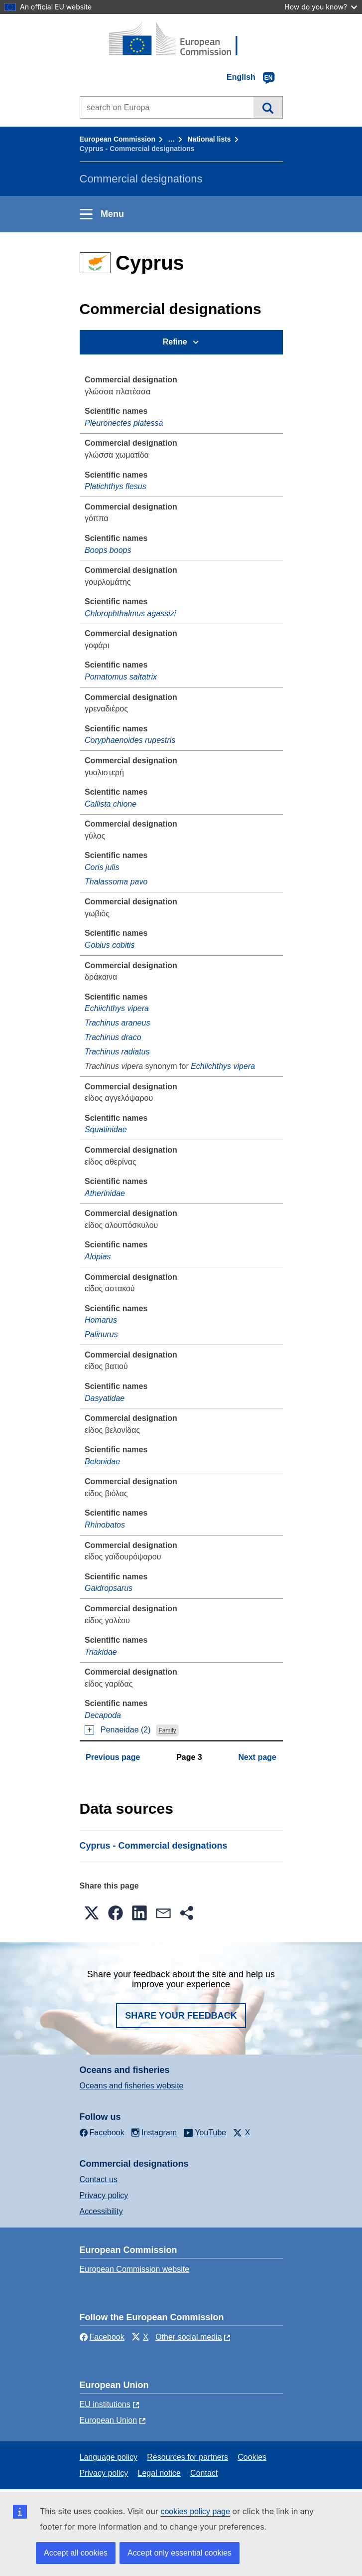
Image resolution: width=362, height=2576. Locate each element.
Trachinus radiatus (117, 1051)
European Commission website (135, 2269)
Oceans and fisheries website (132, 2085)
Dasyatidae (104, 1398)
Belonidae (102, 1461)
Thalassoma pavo (116, 881)
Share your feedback (181, 2016)
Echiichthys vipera (117, 1008)
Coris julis (102, 867)
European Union (108, 2420)
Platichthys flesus (115, 486)
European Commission (117, 139)
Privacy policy (104, 2195)
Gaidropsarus (108, 1588)
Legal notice (159, 2473)
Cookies (252, 2457)
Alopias (98, 1256)
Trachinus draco (113, 1037)
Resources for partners (187, 2457)
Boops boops (108, 550)
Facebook (102, 2337)
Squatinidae (106, 1129)
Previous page (113, 1757)
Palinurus (101, 1334)
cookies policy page (195, 2511)
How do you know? (320, 6)
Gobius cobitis (110, 945)
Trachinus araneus (117, 1023)
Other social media (188, 2337)
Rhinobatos (105, 1525)
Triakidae (101, 1652)
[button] (92, 1913)
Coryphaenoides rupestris (130, 740)
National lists (209, 139)
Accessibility (101, 2211)
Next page (257, 1757)
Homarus (101, 1320)
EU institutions (105, 2404)
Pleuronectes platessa (124, 423)
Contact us (99, 2179)
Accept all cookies (76, 2553)
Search (267, 107)
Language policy (109, 2457)
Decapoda (103, 1715)
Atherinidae (105, 1193)
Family (167, 1730)
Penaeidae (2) (126, 1729)
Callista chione (110, 804)
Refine (175, 342)
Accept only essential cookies (179, 2553)
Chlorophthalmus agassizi (130, 613)
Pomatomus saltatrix (121, 677)
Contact (204, 2473)
